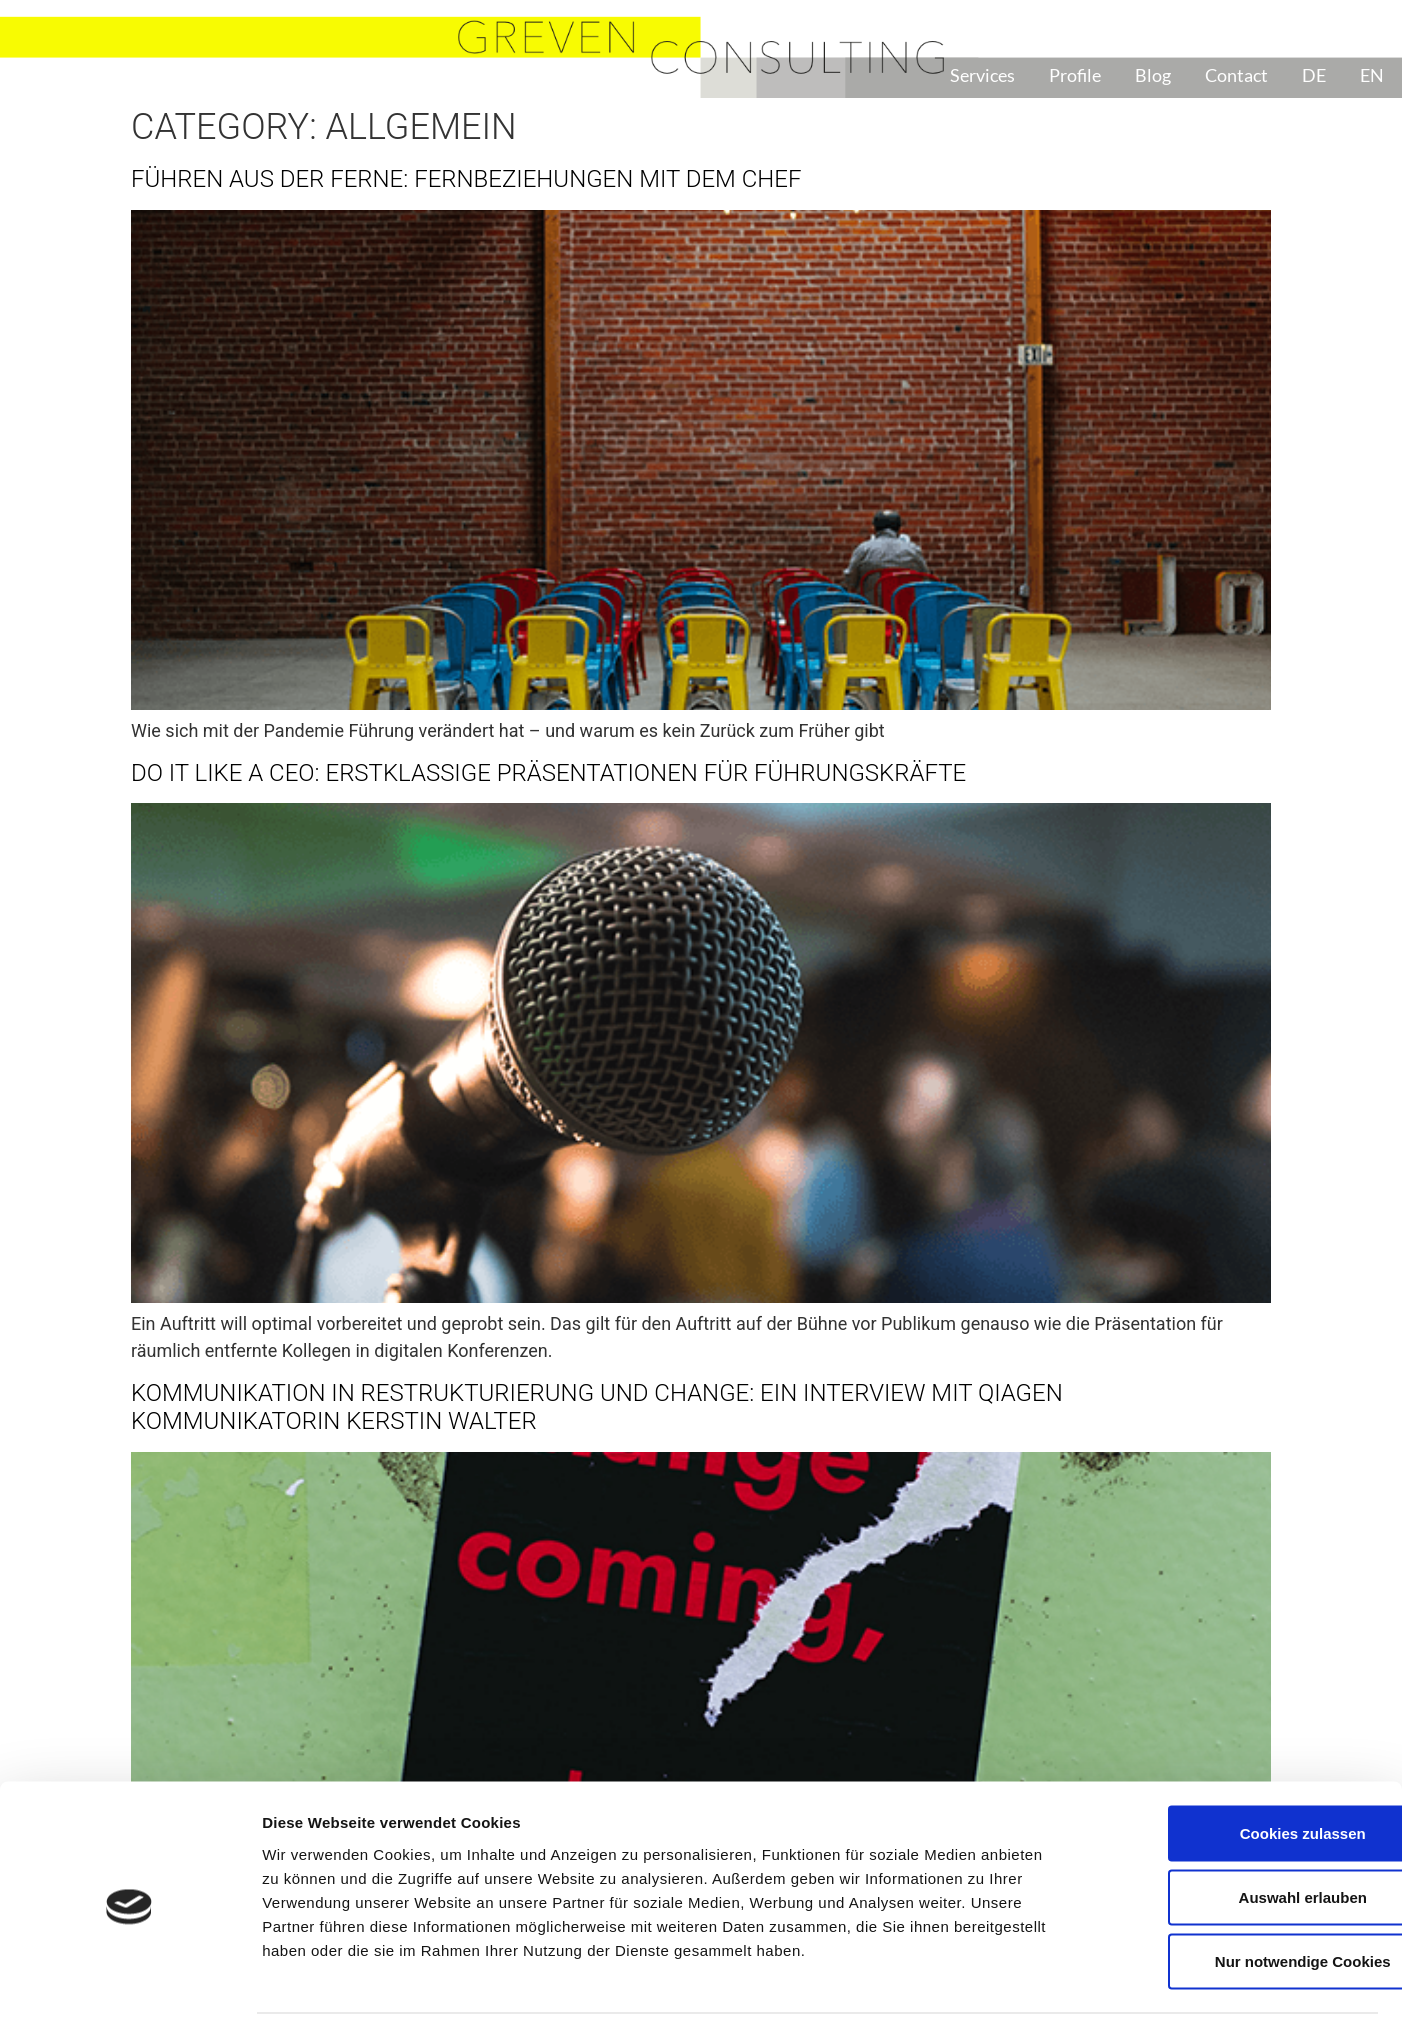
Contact (1236, 75)
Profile (1075, 75)
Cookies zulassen (1235, 1773)
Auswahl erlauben (1235, 1837)
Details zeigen (1063, 1993)
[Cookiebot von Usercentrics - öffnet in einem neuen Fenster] (129, 1994)
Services (982, 75)
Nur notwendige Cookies (1235, 1901)
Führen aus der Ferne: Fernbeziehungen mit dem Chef (466, 179)
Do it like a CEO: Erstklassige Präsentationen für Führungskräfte (548, 773)
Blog (1153, 75)
